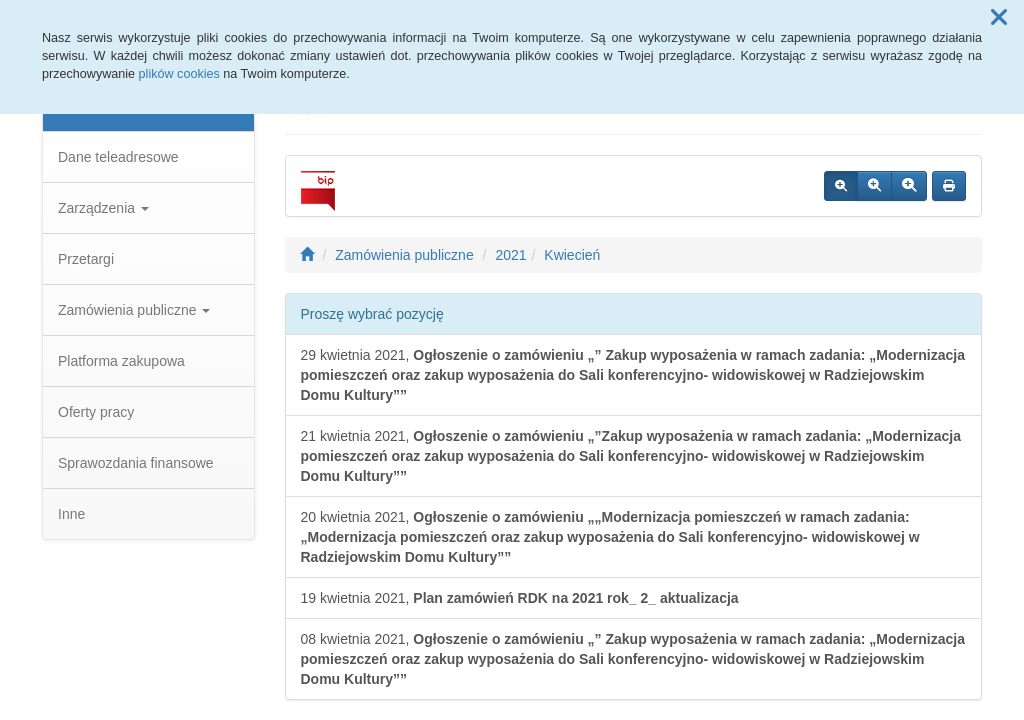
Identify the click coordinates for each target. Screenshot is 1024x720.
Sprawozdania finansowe (136, 463)
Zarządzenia (103, 208)
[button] (999, 18)
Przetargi (86, 259)
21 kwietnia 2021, (631, 456)
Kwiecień (572, 255)
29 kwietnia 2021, (633, 375)
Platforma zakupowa (121, 361)
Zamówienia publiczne (134, 310)
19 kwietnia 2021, (520, 598)
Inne (71, 514)
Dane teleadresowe (118, 157)
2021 (510, 255)
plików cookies (179, 74)
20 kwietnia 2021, (610, 537)
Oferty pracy (96, 412)
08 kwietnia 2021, (633, 659)
